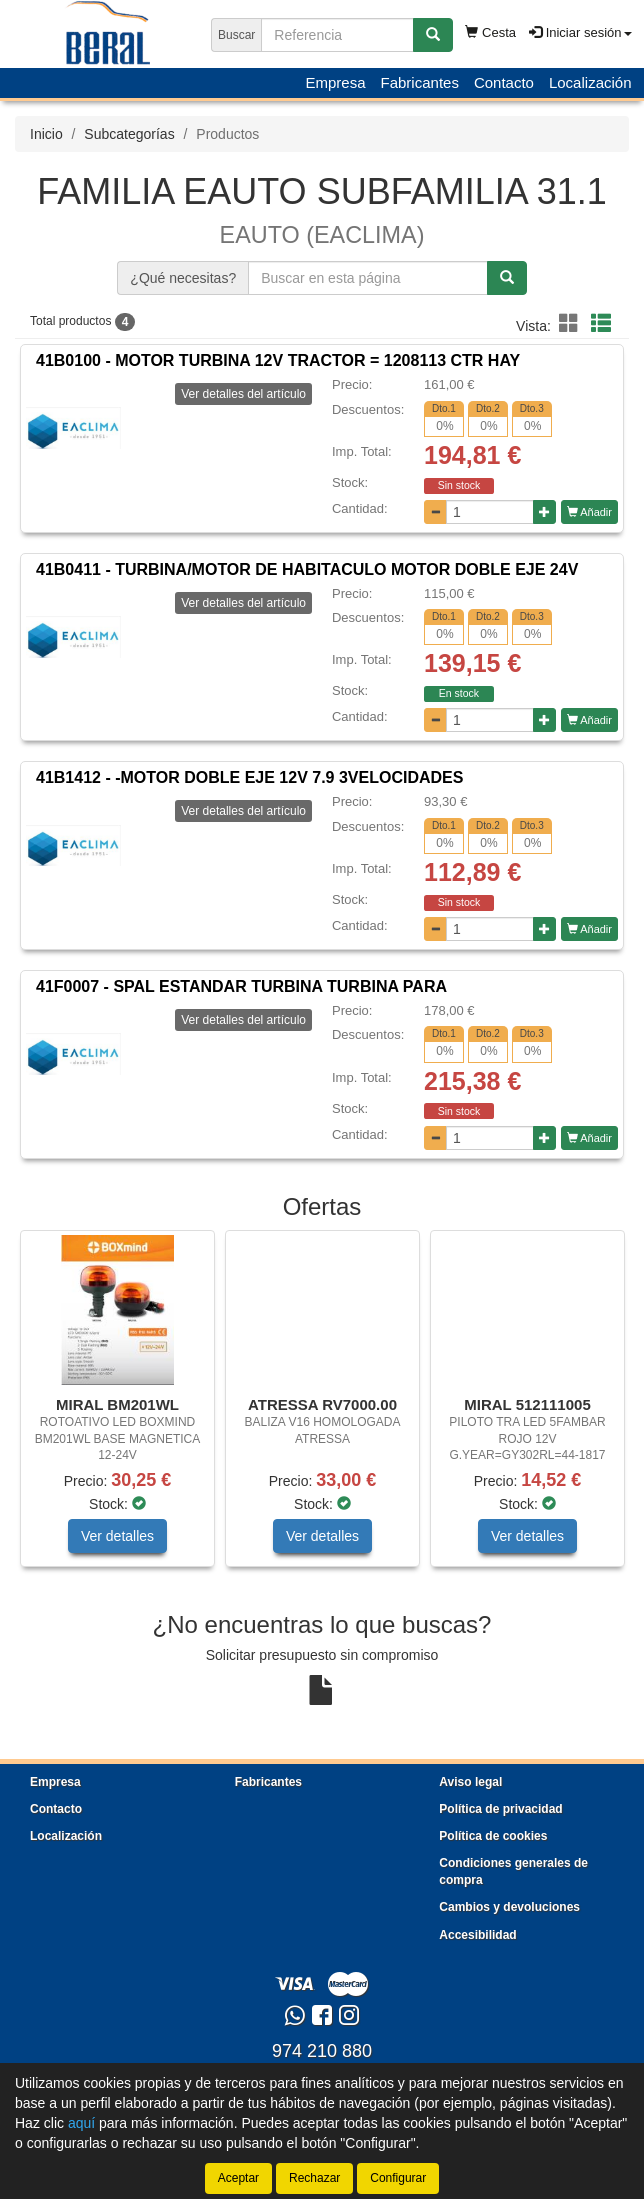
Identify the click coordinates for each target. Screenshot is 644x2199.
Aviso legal (470, 1782)
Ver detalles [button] (117, 1536)
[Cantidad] (490, 512)
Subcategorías (129, 134)
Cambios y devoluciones (509, 1907)
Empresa (335, 82)
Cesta (490, 32)
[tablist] (322, 1408)
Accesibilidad (477, 1935)
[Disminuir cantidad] (435, 512)
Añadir (589, 512)
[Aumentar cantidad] (544, 512)
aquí (81, 2123)
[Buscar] (433, 35)
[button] (572, 324)
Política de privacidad (500, 1809)
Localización (590, 82)
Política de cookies (493, 1836)
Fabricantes (420, 82)
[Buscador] (337, 35)
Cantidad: (360, 508)
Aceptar (238, 2178)
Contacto (504, 82)
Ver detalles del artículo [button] (243, 394)
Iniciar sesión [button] (580, 32)
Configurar (398, 2178)
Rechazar (314, 2178)
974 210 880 (322, 2051)
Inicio (46, 134)
